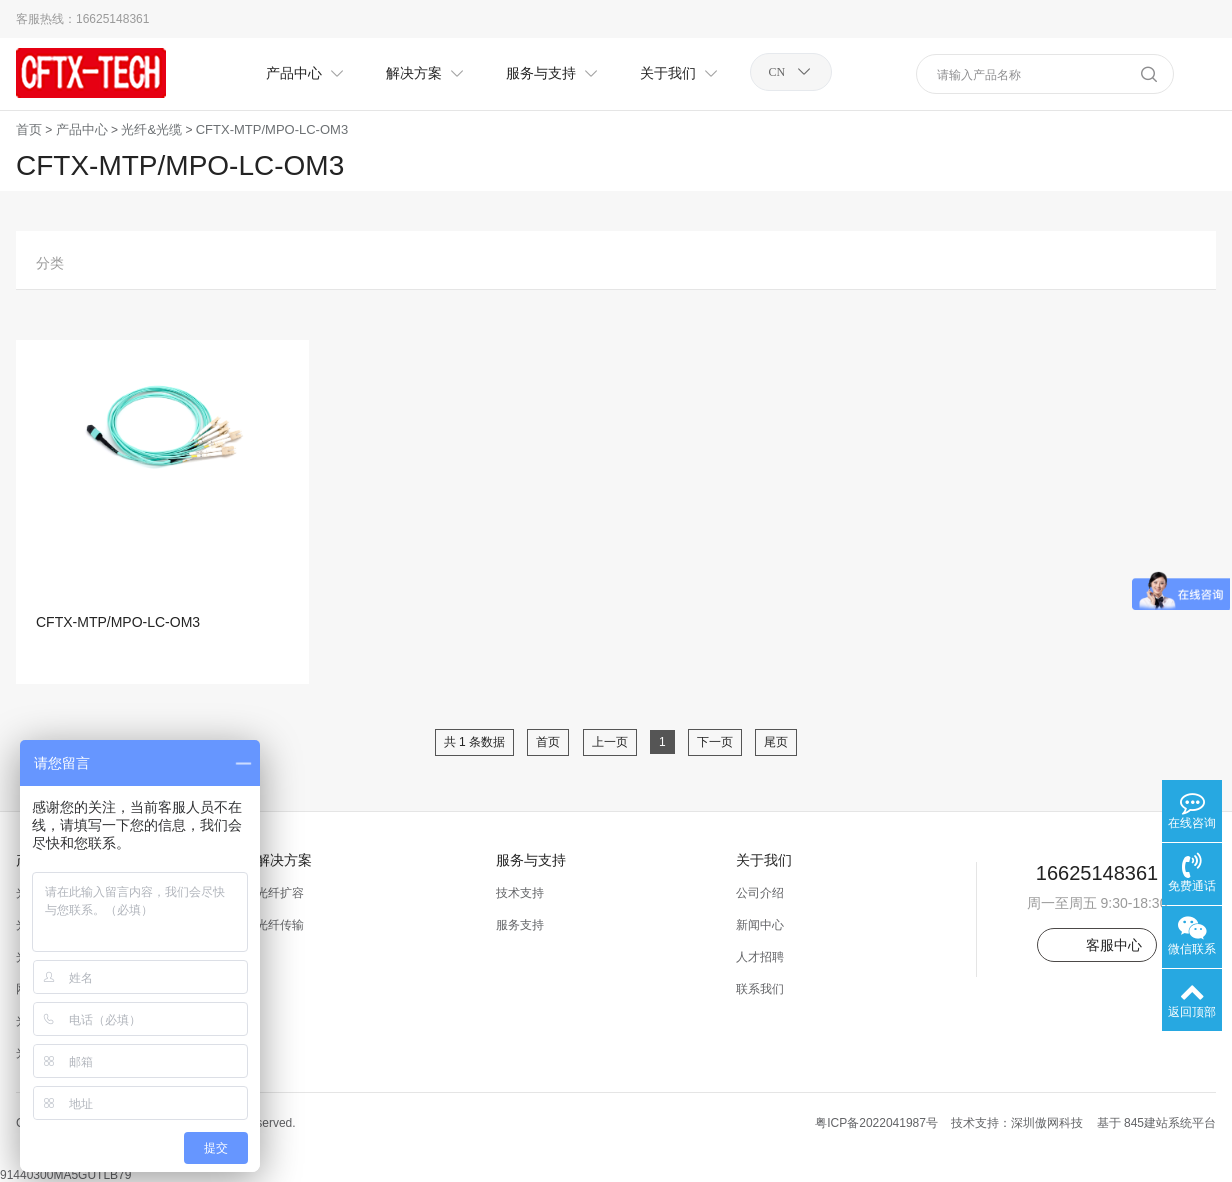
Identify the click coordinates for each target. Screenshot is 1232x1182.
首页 (29, 129)
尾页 (776, 742)
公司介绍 (760, 893)
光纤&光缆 (151, 129)
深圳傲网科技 (1047, 1123)
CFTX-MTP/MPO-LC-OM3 (272, 129)
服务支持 (520, 925)
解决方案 (284, 860)
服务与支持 (531, 860)
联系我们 (760, 989)
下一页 (715, 742)
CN (777, 72)
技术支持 (520, 893)
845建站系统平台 (1170, 1123)
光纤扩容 (280, 893)
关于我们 (764, 860)
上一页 (610, 742)
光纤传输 (280, 925)
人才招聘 (760, 957)
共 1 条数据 (474, 742)
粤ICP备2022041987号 (876, 1123)
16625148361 (112, 19)
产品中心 (82, 129)
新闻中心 (760, 925)
